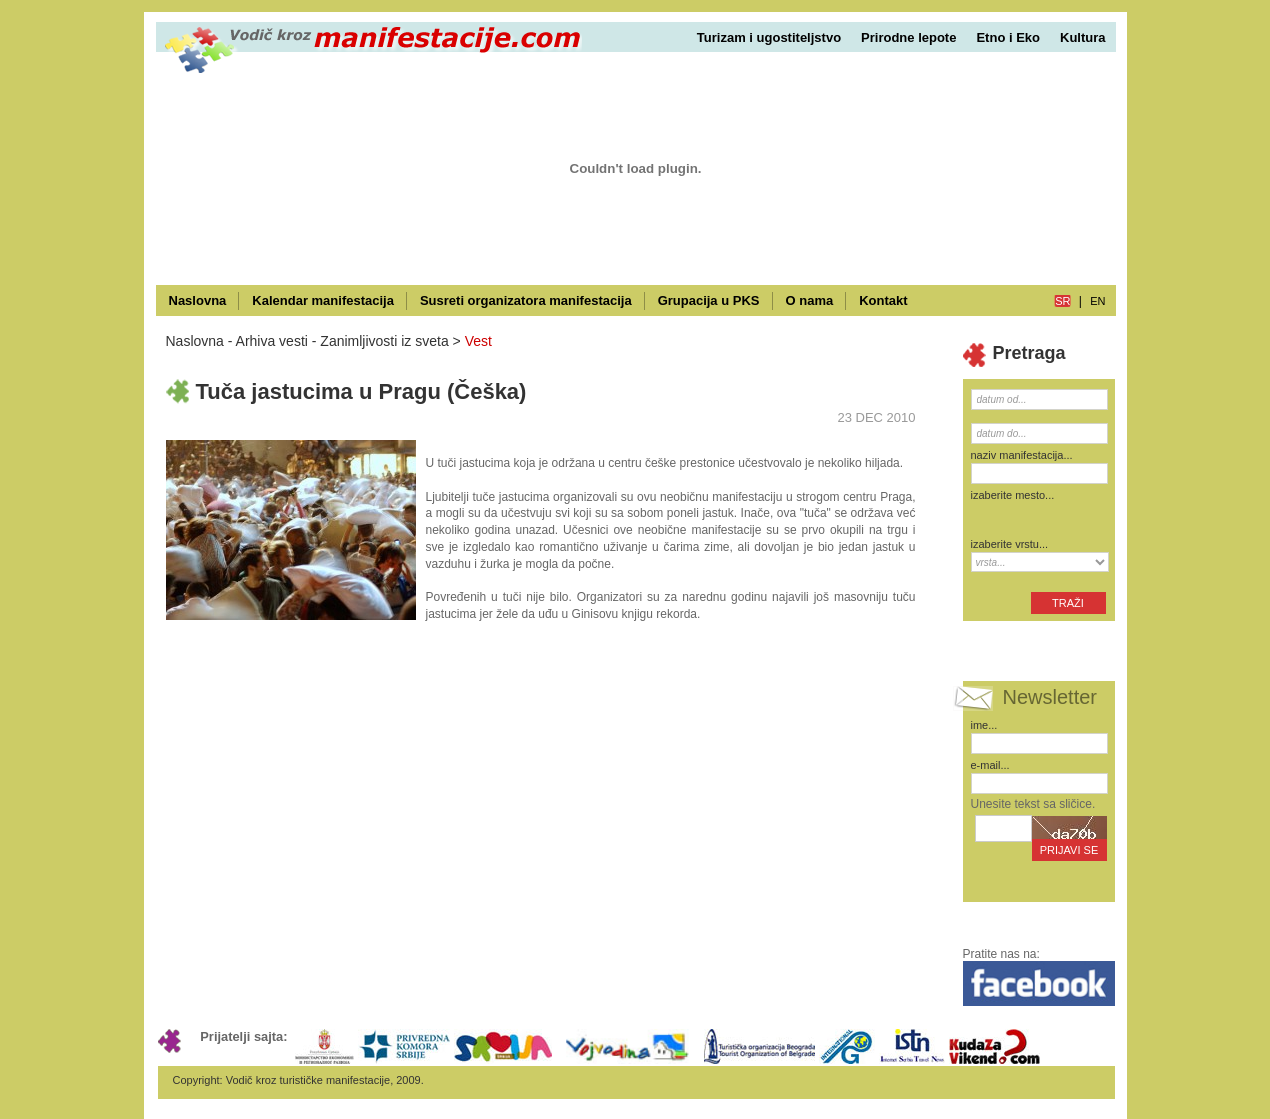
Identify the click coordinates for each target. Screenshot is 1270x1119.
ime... (984, 725)
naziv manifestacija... (1022, 455)
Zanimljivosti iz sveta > (390, 341)
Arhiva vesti (272, 341)
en (1097, 301)
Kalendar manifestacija (323, 300)
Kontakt (883, 300)
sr (1062, 301)
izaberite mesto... (1013, 495)
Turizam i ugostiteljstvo (769, 37)
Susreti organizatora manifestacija (526, 300)
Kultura (1083, 37)
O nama (810, 300)
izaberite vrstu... (1010, 544)
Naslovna (198, 300)
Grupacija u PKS (709, 300)
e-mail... (990, 765)
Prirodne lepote (908, 37)
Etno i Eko (1008, 37)
